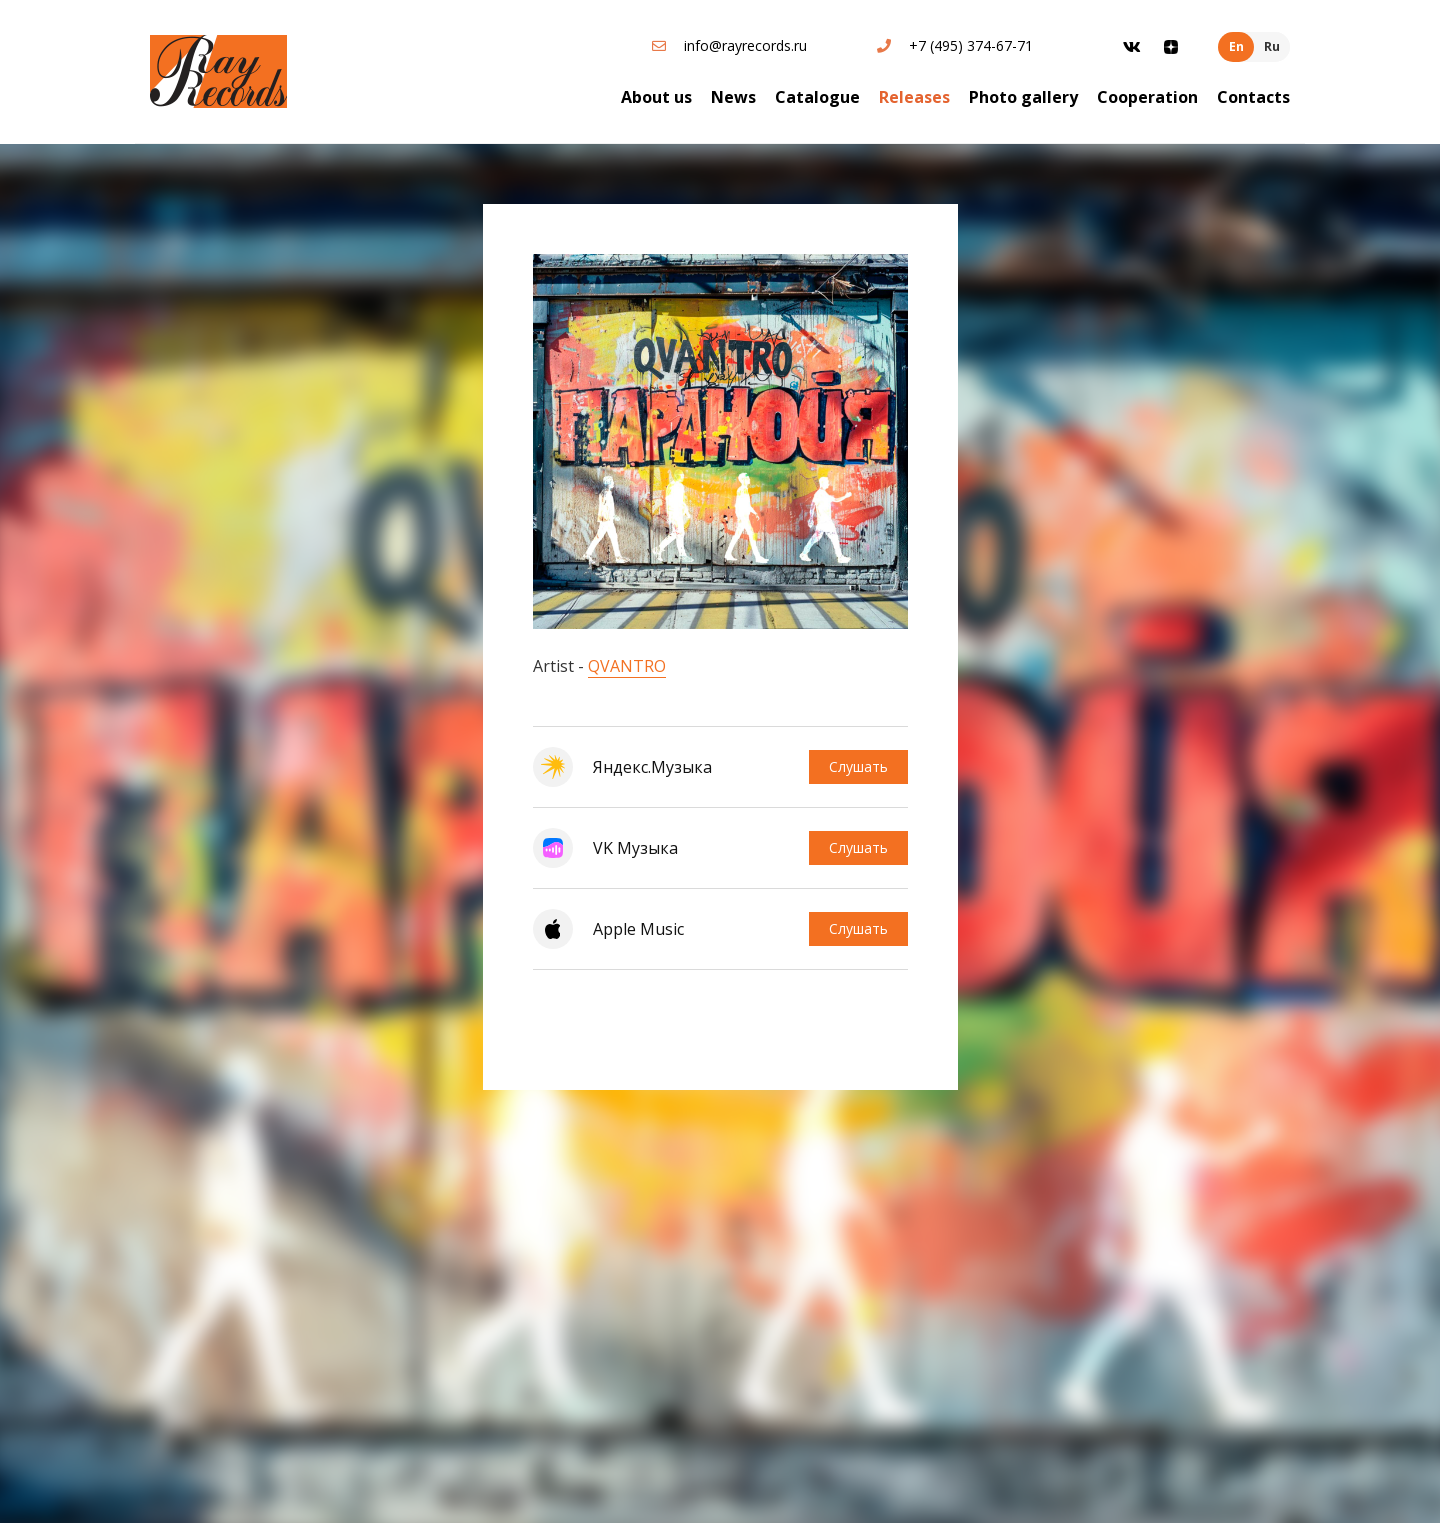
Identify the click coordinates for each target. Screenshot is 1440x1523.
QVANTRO (627, 666)
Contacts (1253, 97)
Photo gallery (1023, 97)
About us (656, 97)
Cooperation (1147, 97)
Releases (914, 97)
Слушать (858, 766)
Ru (1272, 46)
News (733, 97)
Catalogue (817, 97)
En (1236, 46)
